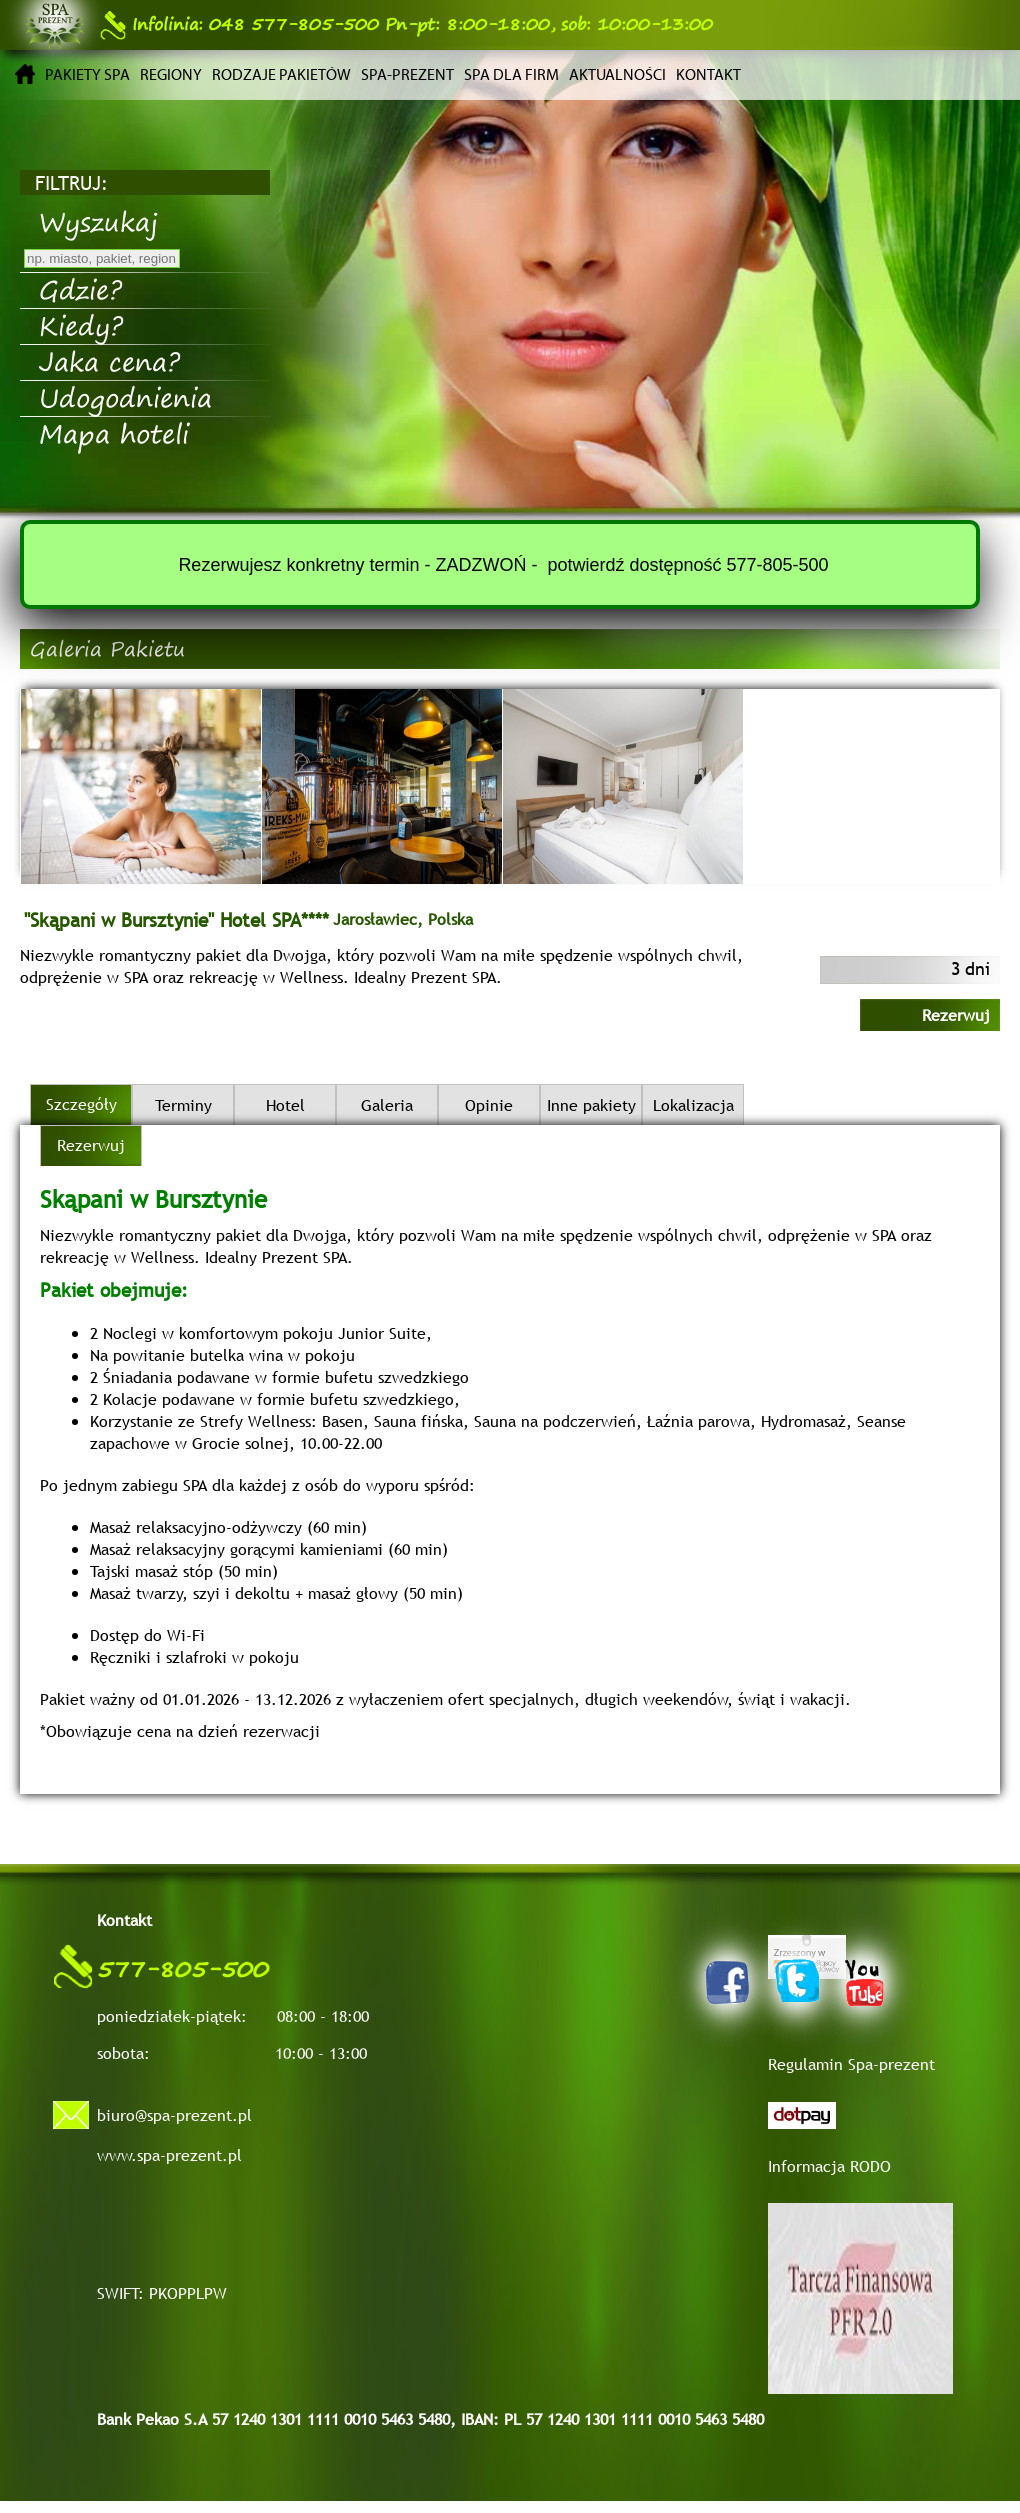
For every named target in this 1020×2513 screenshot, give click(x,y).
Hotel (285, 1105)
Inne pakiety (591, 1105)
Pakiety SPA (87, 74)
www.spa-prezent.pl (169, 2155)
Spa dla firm (511, 74)
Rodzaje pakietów (281, 74)
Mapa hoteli (114, 433)
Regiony (171, 74)
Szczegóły (81, 1104)
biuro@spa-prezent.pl (174, 2115)
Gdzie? (80, 289)
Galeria (387, 1105)
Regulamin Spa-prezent (851, 2064)
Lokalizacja (693, 1105)
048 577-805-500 (239, 24)
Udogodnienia (125, 397)
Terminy (183, 1105)
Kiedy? (81, 325)
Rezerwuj (956, 1015)
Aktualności (617, 74)
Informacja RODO (829, 2166)
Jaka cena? (109, 361)
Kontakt (708, 74)
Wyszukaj (98, 221)
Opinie (489, 1105)
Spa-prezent (407, 74)
